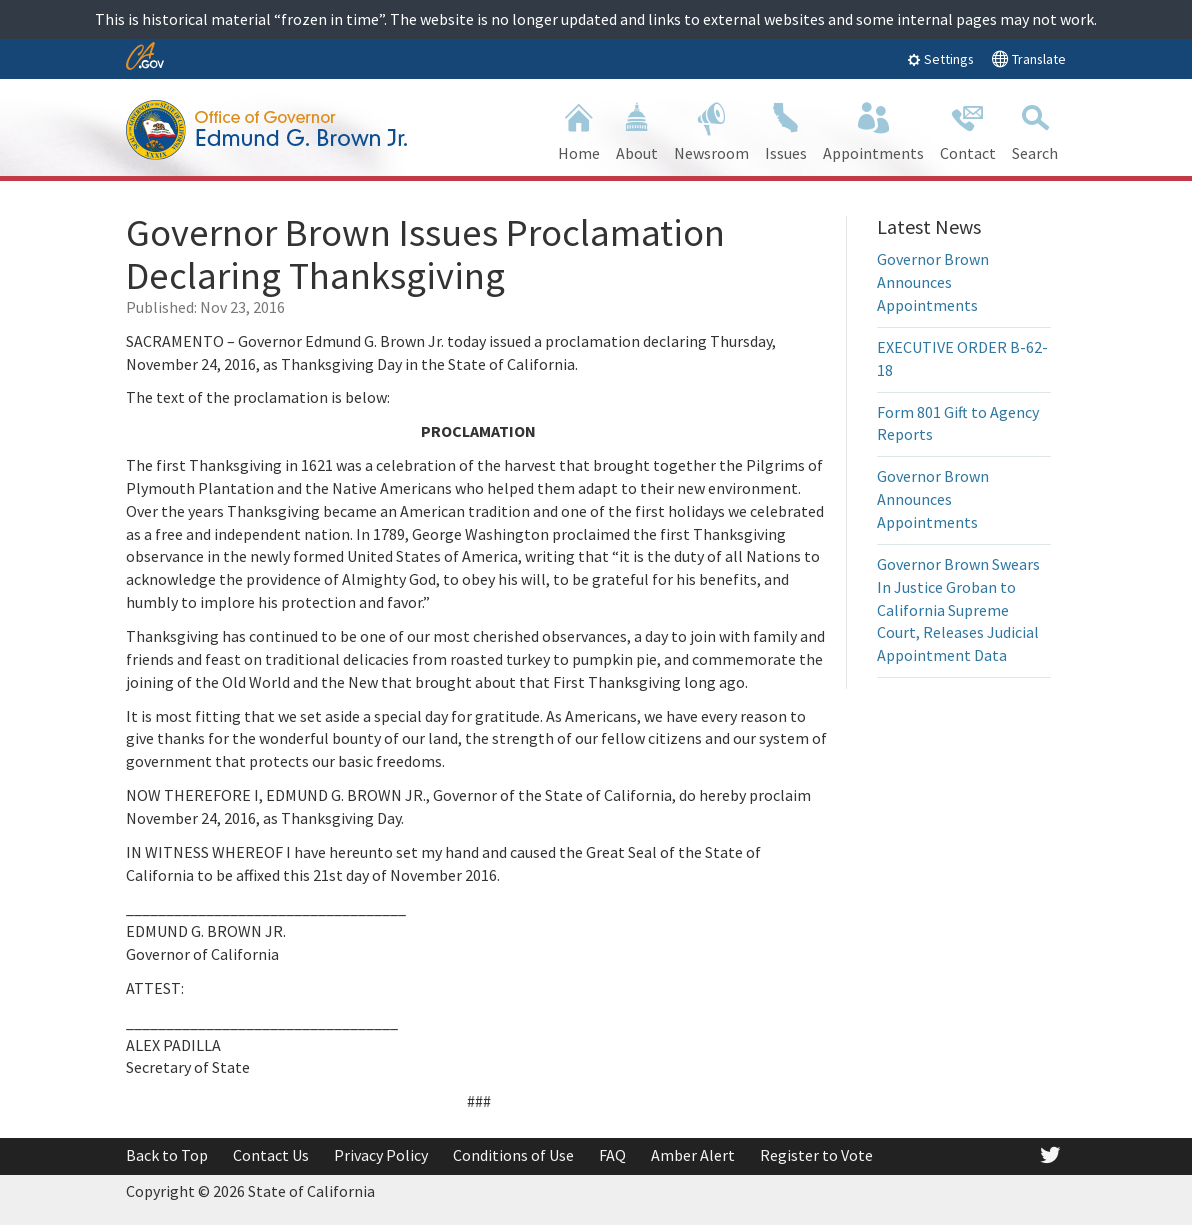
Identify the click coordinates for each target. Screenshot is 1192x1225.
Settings (940, 59)
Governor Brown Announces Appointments (933, 282)
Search (1035, 129)
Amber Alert (693, 1155)
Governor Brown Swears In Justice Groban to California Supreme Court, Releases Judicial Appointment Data (958, 609)
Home (579, 129)
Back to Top (167, 1155)
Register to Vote (816, 1155)
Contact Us (271, 1155)
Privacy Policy (381, 1155)
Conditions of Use (513, 1155)
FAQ (612, 1155)
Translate (1028, 58)
